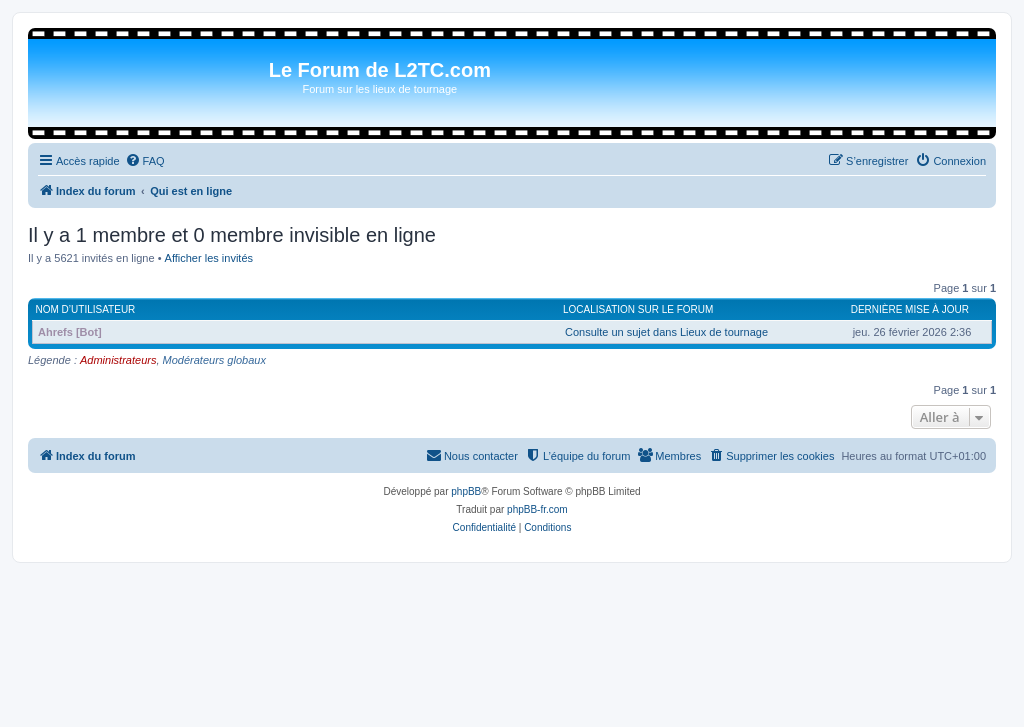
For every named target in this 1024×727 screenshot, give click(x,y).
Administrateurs (118, 360)
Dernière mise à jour (910, 309)
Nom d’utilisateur (86, 309)
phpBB (466, 491)
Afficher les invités (209, 258)
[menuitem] (145, 161)
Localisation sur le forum (638, 309)
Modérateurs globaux (214, 360)
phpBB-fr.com (537, 509)
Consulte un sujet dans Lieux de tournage (666, 332)
